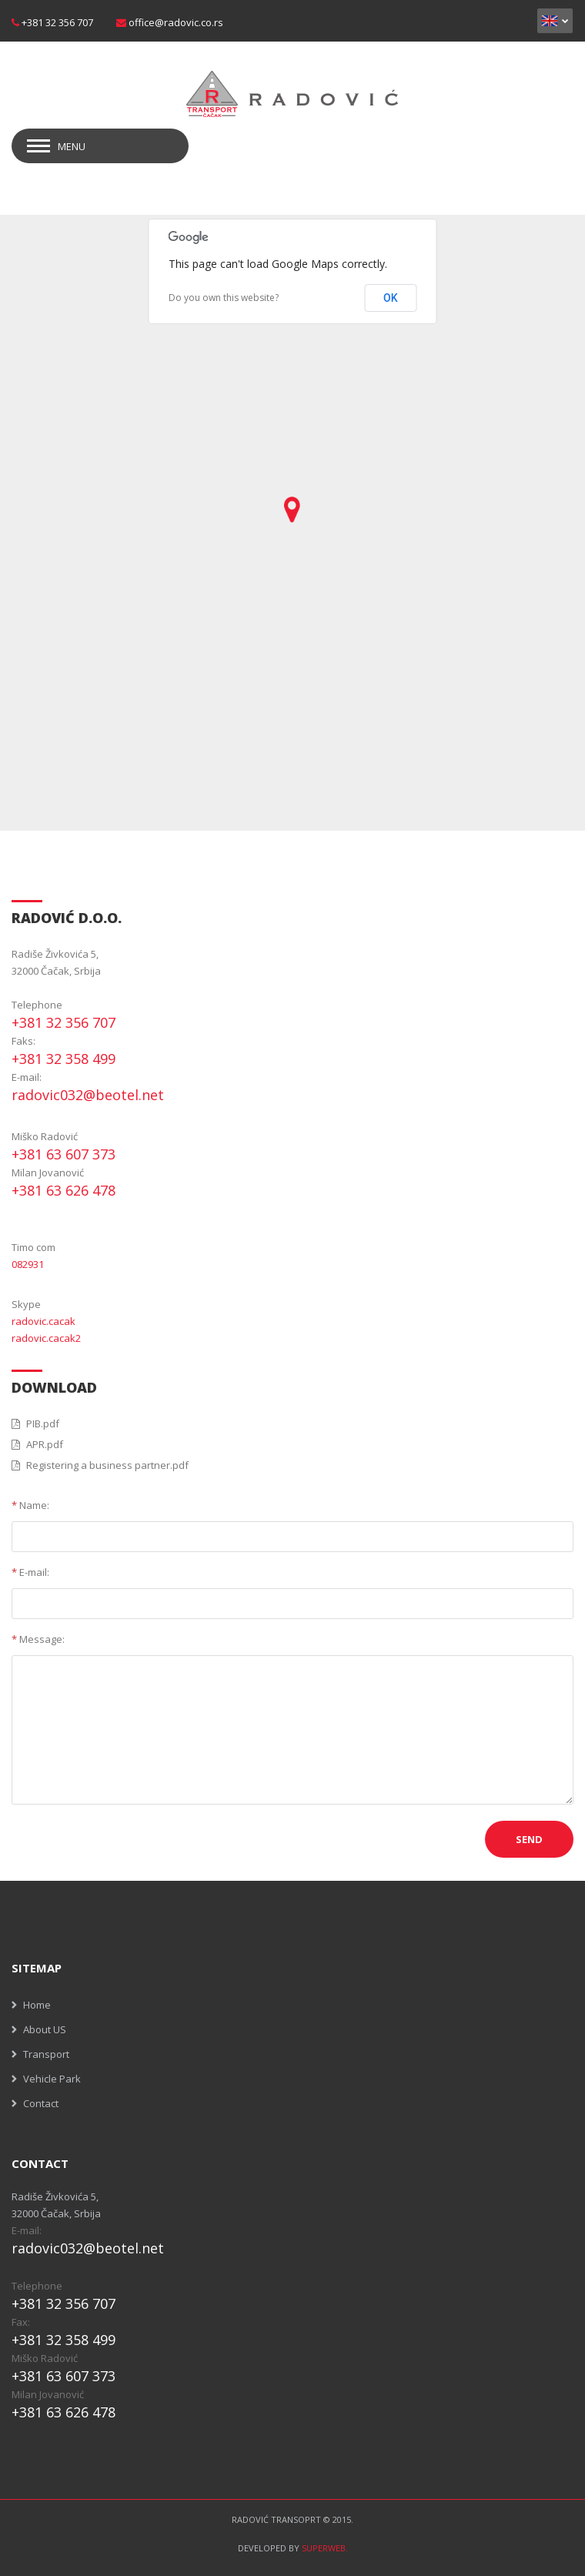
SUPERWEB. (325, 2548)
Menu (71, 146)
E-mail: (30, 1572)
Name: (30, 1505)
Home (37, 2005)
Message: (38, 1639)
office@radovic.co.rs (176, 22)
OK (390, 298)
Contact (40, 2103)
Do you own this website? (224, 297)
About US (44, 2029)
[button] (292, 510)
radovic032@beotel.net (88, 1095)
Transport (46, 2054)
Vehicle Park (52, 2079)
